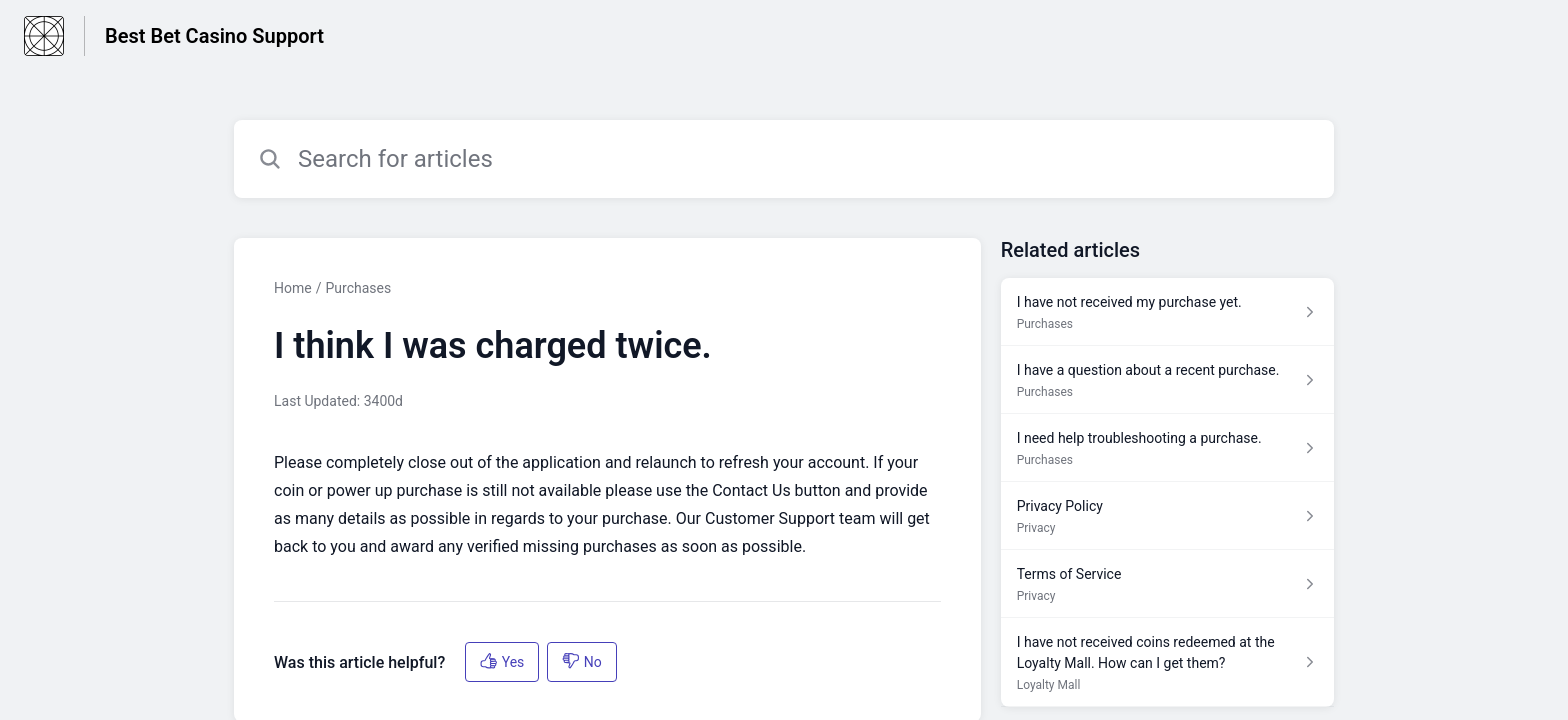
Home (293, 288)
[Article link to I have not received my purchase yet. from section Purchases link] (1167, 312)
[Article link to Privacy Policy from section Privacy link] (1167, 516)
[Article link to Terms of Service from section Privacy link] (1167, 584)
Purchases (358, 288)
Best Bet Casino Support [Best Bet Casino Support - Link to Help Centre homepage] (214, 36)
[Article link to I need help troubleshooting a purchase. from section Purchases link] (1167, 448)
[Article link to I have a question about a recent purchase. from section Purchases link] (1167, 380)
